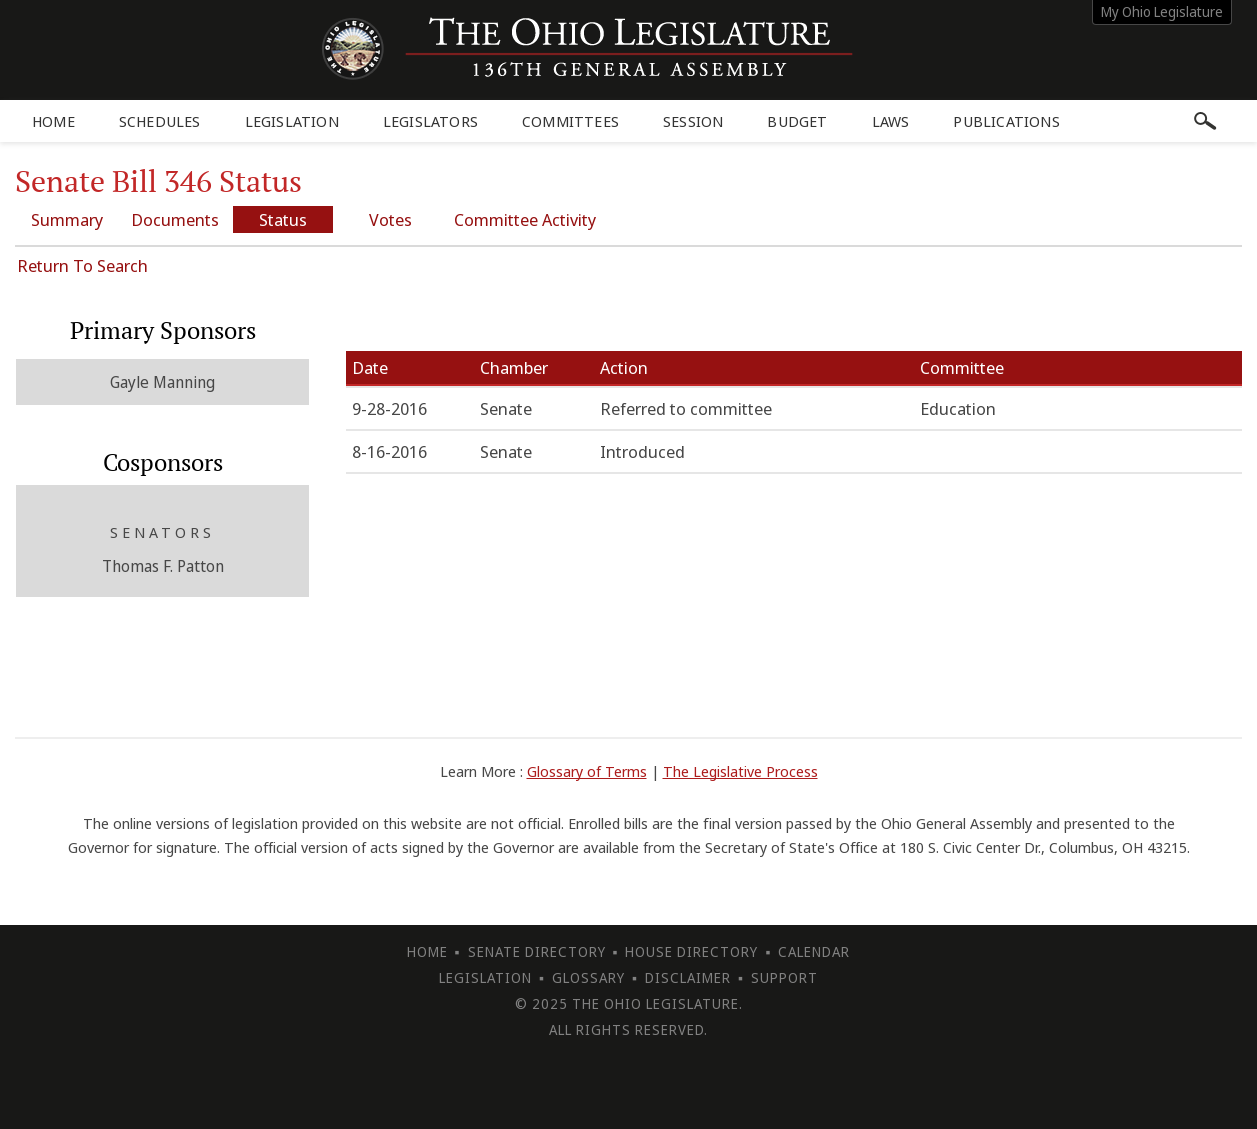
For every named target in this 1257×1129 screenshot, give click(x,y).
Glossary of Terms (587, 771)
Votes (390, 219)
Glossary (588, 977)
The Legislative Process (740, 771)
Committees (570, 121)
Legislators (430, 121)
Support (784, 977)
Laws (891, 121)
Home (53, 121)
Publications (1006, 121)
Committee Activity (525, 219)
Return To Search (82, 265)
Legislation (292, 121)
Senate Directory (537, 951)
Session (693, 121)
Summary (67, 219)
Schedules (160, 121)
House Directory (691, 951)
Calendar (814, 951)
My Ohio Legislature (1162, 11)
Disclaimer (688, 977)
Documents (175, 219)
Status (283, 219)
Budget (797, 121)
